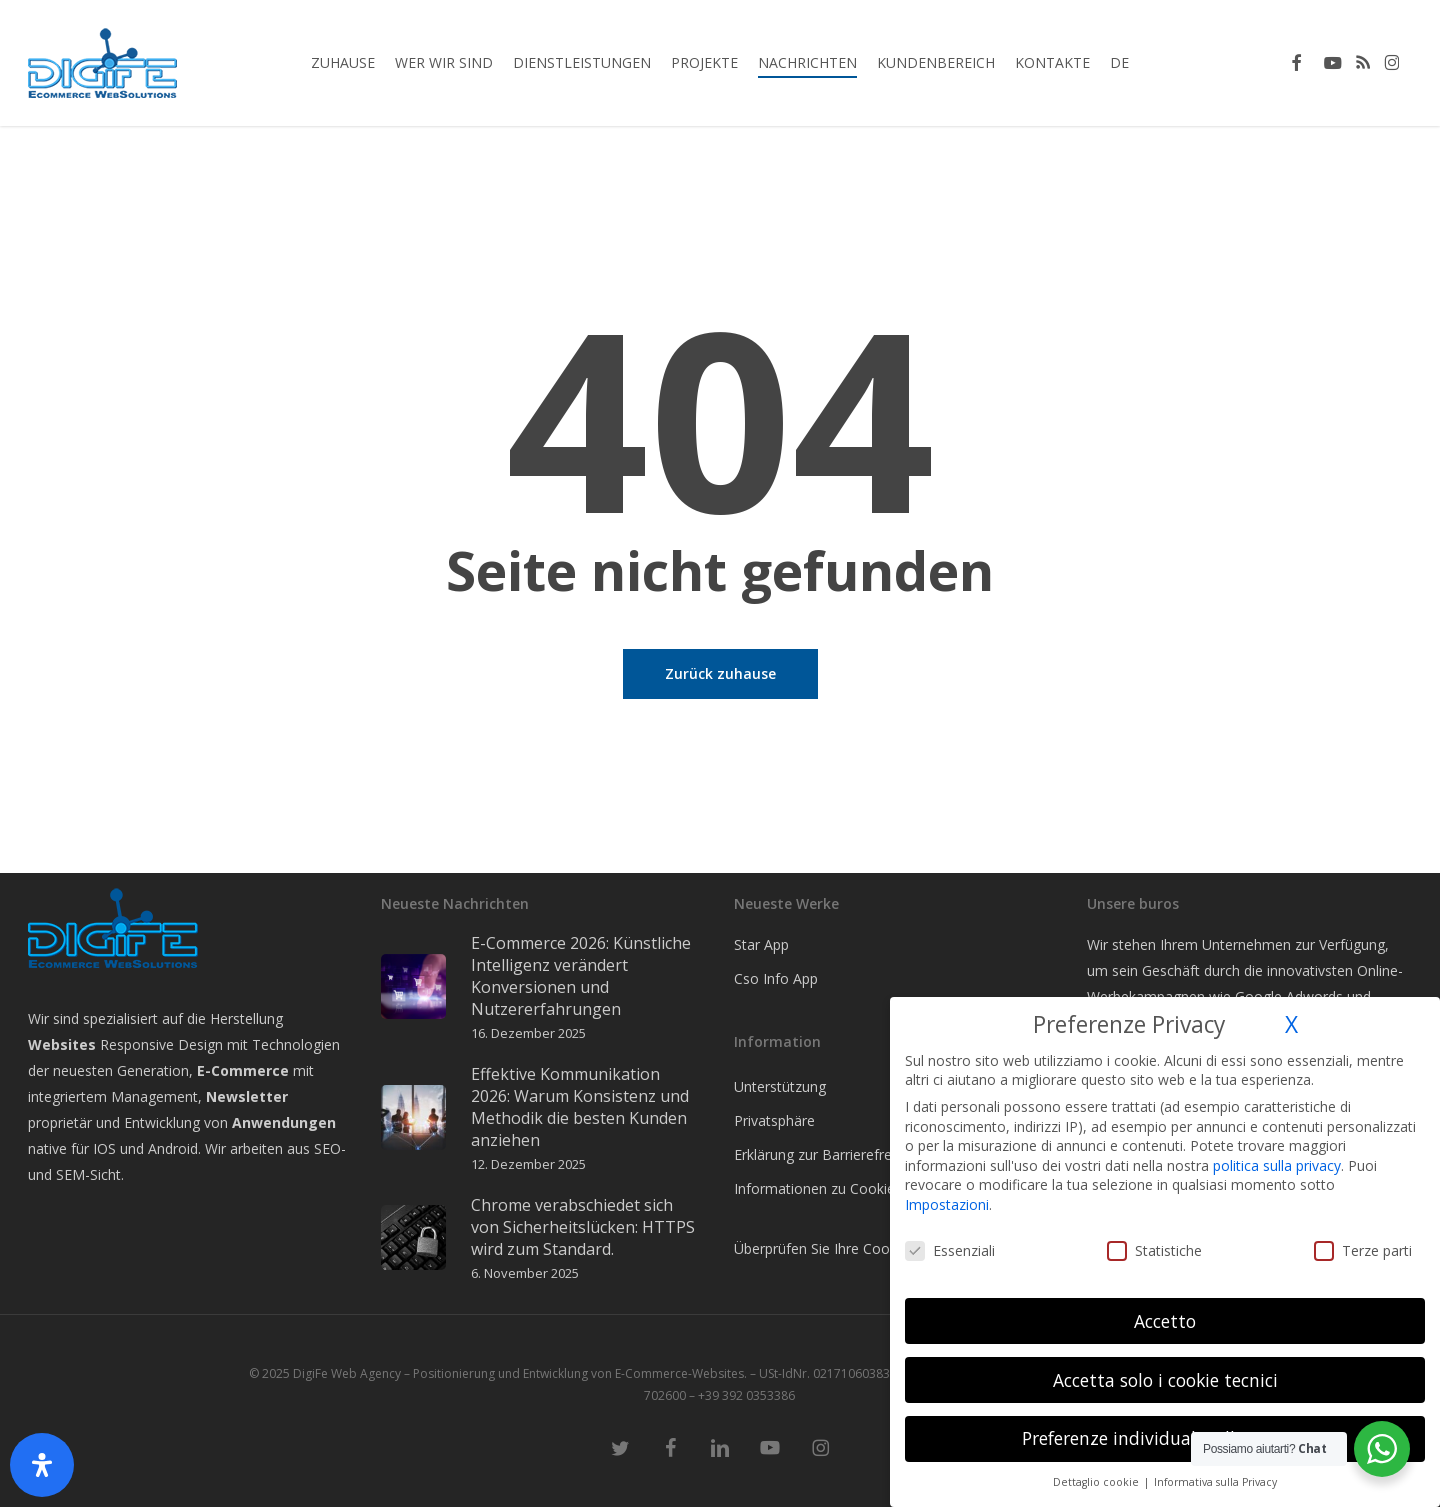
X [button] (1291, 1024)
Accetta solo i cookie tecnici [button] (1165, 1380)
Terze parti (1363, 1250)
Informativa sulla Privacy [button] (1215, 1482)
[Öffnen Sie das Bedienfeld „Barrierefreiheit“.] (42, 1465)
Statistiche (1154, 1250)
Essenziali (950, 1250)
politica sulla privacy (1277, 1165)
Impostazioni (947, 1204)
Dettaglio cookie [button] (1097, 1482)
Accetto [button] (1165, 1321)
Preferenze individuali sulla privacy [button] (1165, 1438)
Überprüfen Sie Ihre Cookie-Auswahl (850, 1248)
